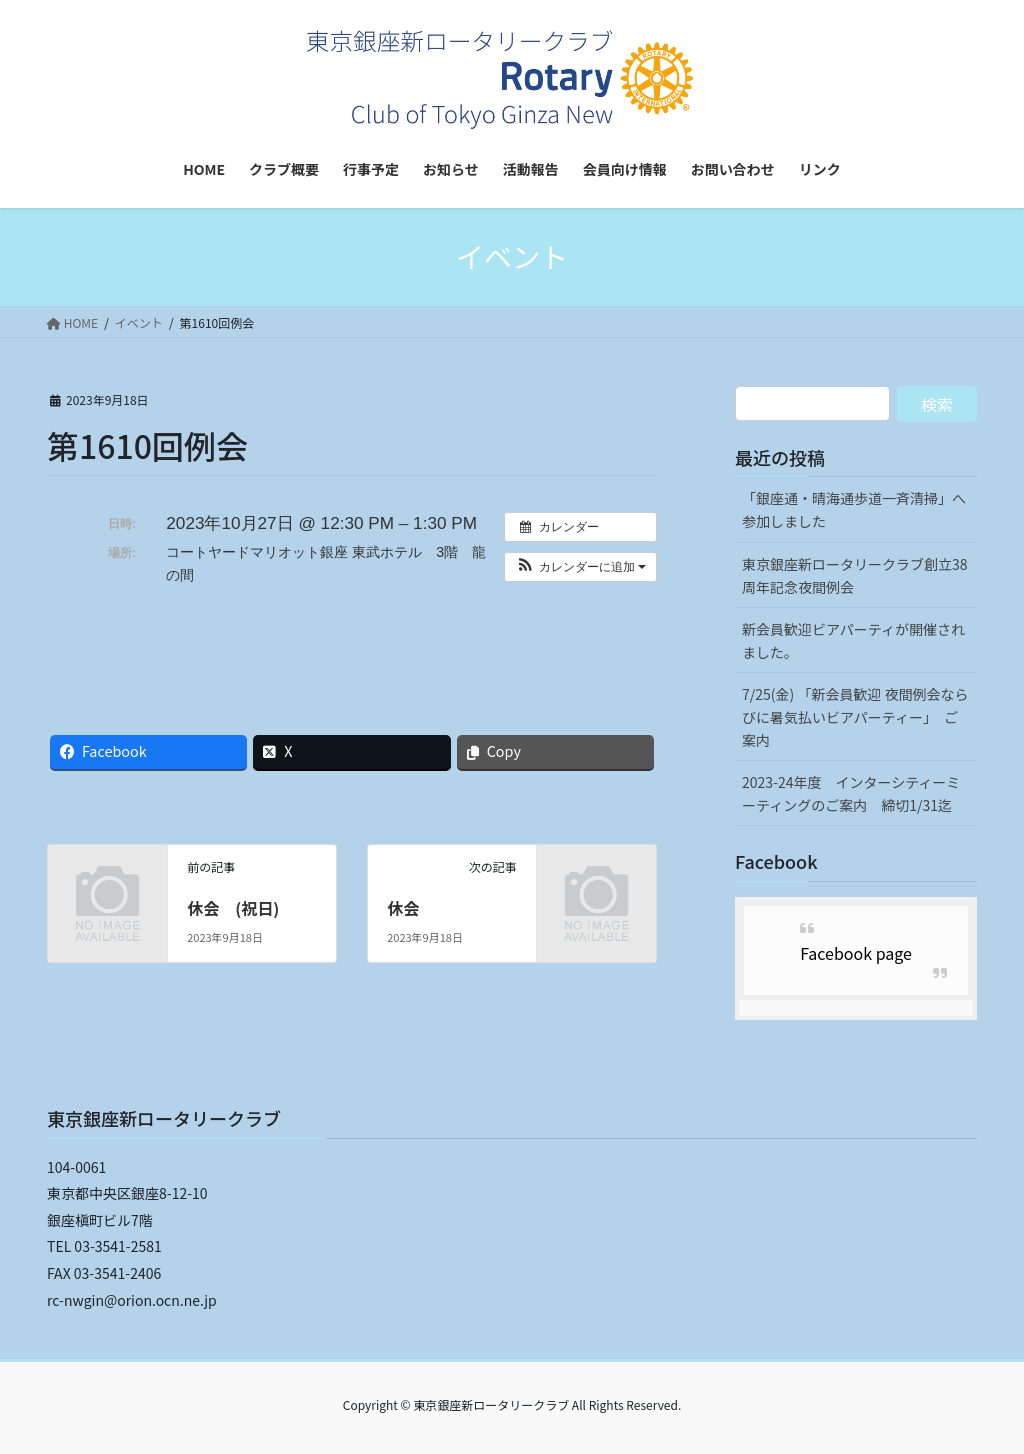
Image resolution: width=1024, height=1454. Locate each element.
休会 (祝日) (233, 908)
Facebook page (856, 953)
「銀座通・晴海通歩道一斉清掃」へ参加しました (854, 509)
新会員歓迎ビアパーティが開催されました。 (853, 640)
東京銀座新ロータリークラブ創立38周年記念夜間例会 (855, 575)
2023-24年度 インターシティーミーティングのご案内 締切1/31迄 (851, 793)
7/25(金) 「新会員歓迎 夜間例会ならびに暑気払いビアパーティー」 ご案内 (855, 717)
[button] (580, 567)
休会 (403, 908)
